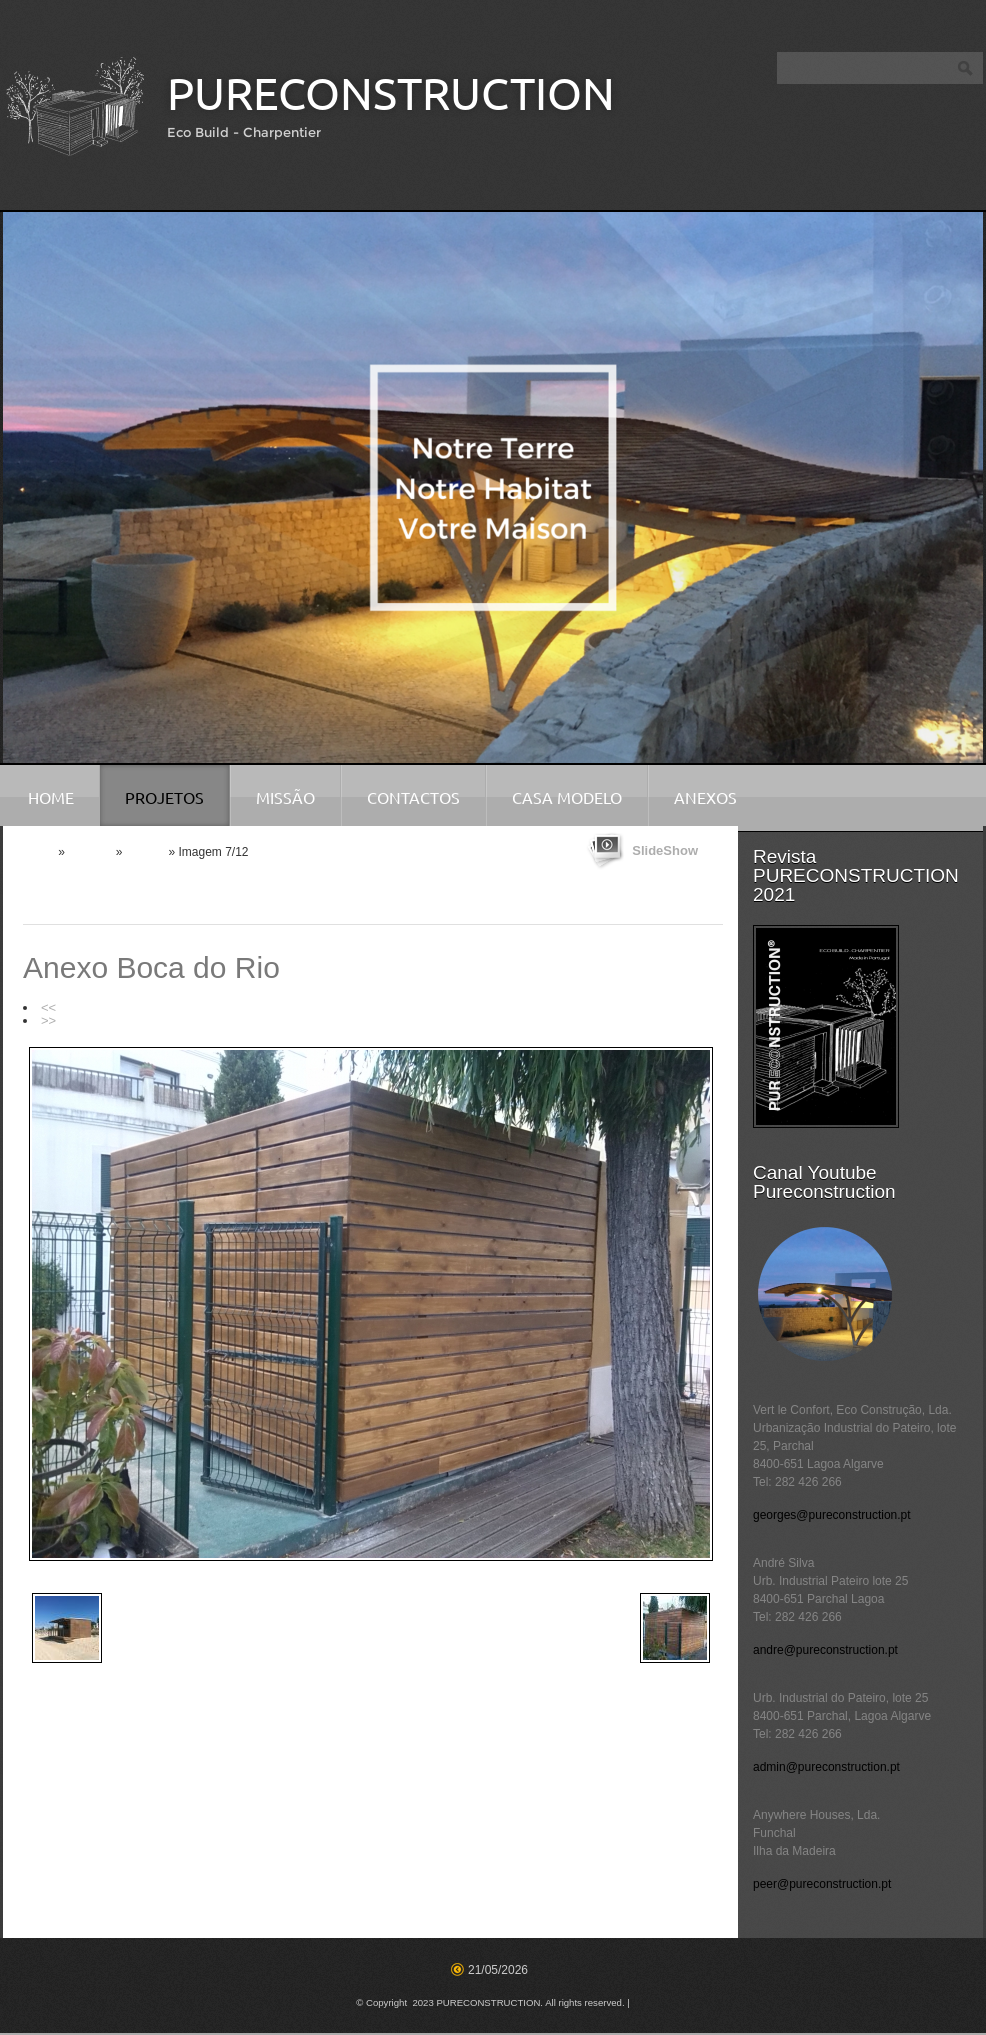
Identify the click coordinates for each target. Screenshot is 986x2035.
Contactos (413, 798)
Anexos (705, 798)
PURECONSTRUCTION (391, 93)
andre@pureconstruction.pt (825, 1650)
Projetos (164, 798)
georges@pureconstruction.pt (832, 1515)
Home (51, 798)
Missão (285, 798)
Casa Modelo (567, 798)
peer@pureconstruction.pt (822, 1884)
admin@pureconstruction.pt (826, 1767)
